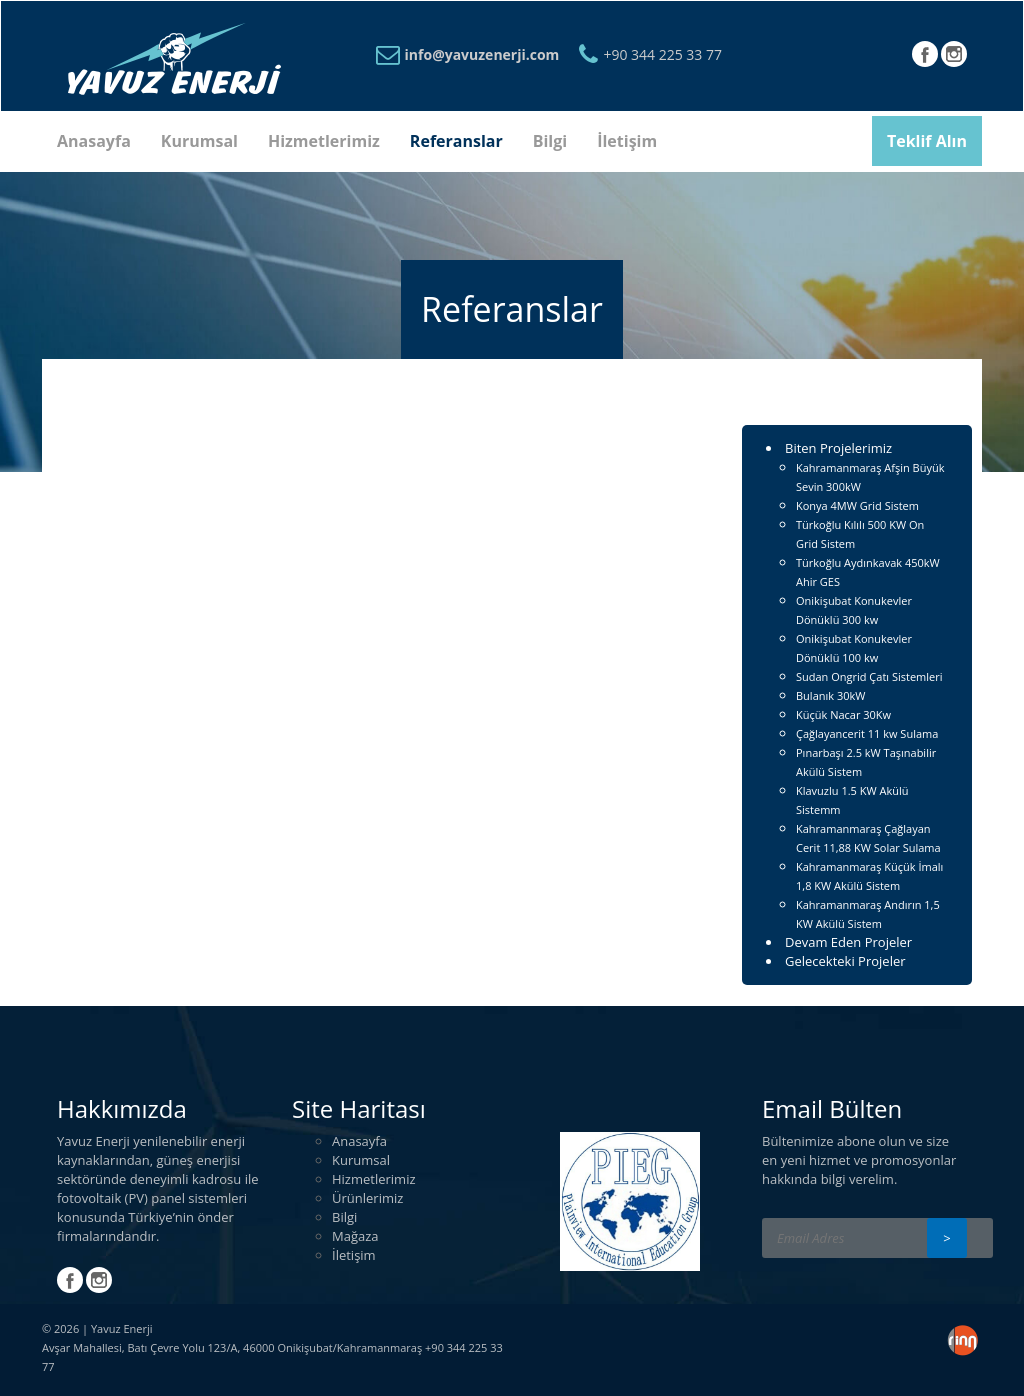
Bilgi (550, 141)
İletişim (627, 141)
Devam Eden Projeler (848, 942)
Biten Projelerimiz (838, 448)
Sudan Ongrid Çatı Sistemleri (869, 676)
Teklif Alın (927, 141)
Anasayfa (94, 141)
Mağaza (355, 1236)
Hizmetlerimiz (324, 141)
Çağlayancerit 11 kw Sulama (867, 733)
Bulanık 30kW (830, 695)
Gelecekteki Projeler (845, 961)
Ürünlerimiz (367, 1198)
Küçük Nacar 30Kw (843, 714)
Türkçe (894, 56)
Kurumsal (199, 141)
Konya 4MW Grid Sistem (857, 505)
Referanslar (456, 141)
